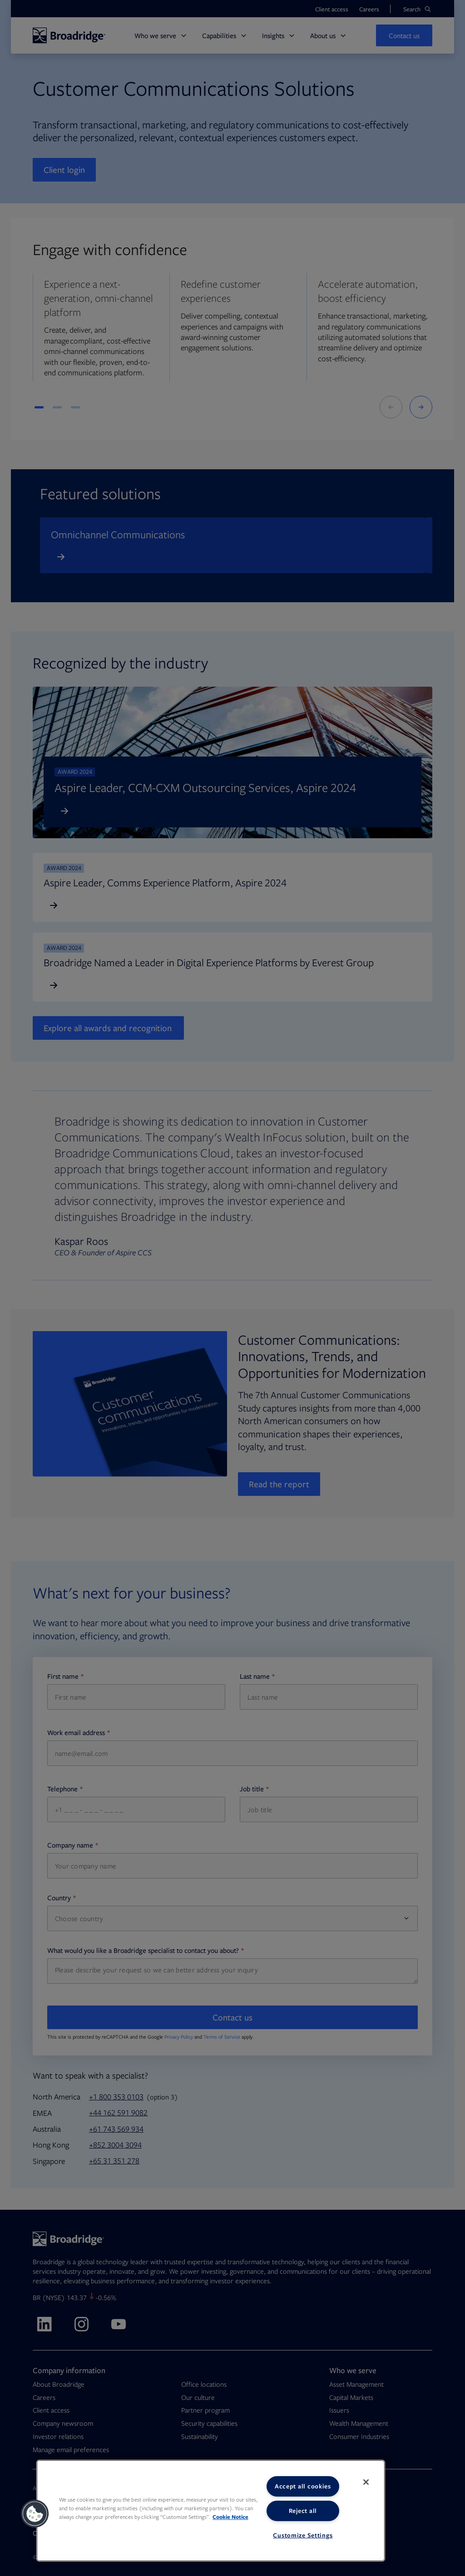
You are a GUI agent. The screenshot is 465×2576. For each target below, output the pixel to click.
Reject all (303, 2511)
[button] (34, 2513)
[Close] (366, 2482)
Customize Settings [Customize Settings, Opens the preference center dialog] (302, 2535)
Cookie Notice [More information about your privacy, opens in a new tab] (230, 2517)
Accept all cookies (303, 2486)
